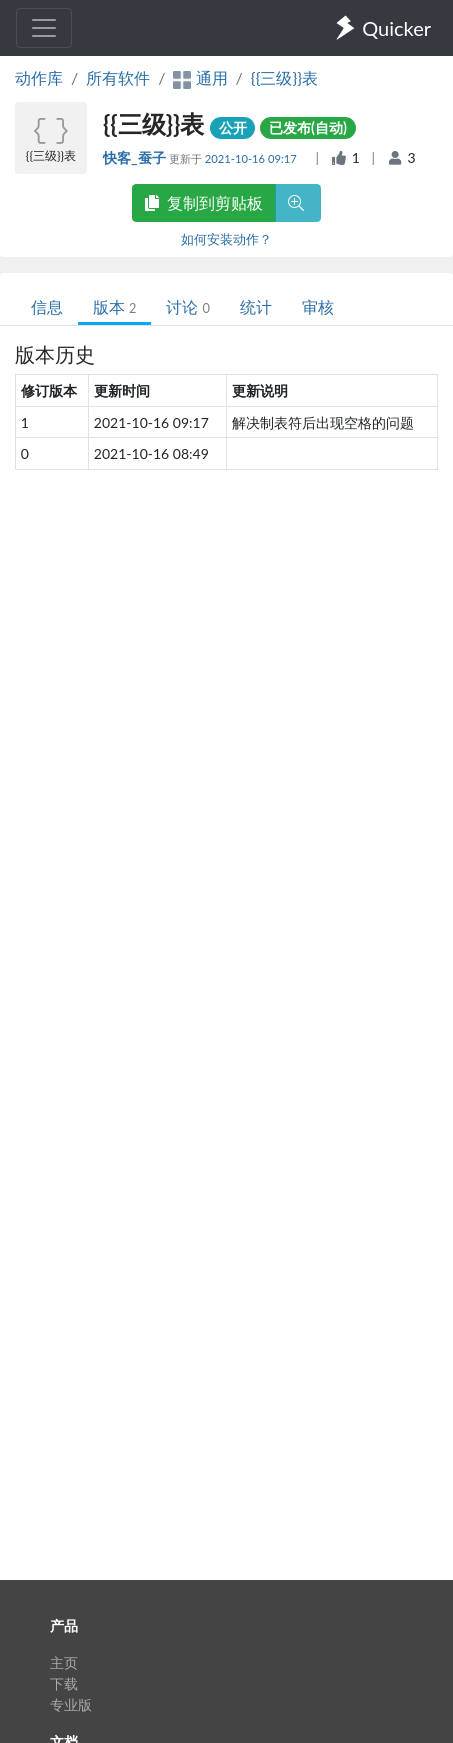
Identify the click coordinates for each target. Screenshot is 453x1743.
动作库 (39, 77)
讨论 (187, 306)
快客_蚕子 (136, 157)
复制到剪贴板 (204, 202)
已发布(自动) (308, 127)
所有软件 (118, 77)
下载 (64, 1683)
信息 (47, 306)
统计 (256, 306)
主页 (64, 1662)
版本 (114, 306)
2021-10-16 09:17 (252, 158)
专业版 (71, 1704)
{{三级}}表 (284, 77)
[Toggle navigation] (44, 28)
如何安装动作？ (226, 239)
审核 (318, 306)
